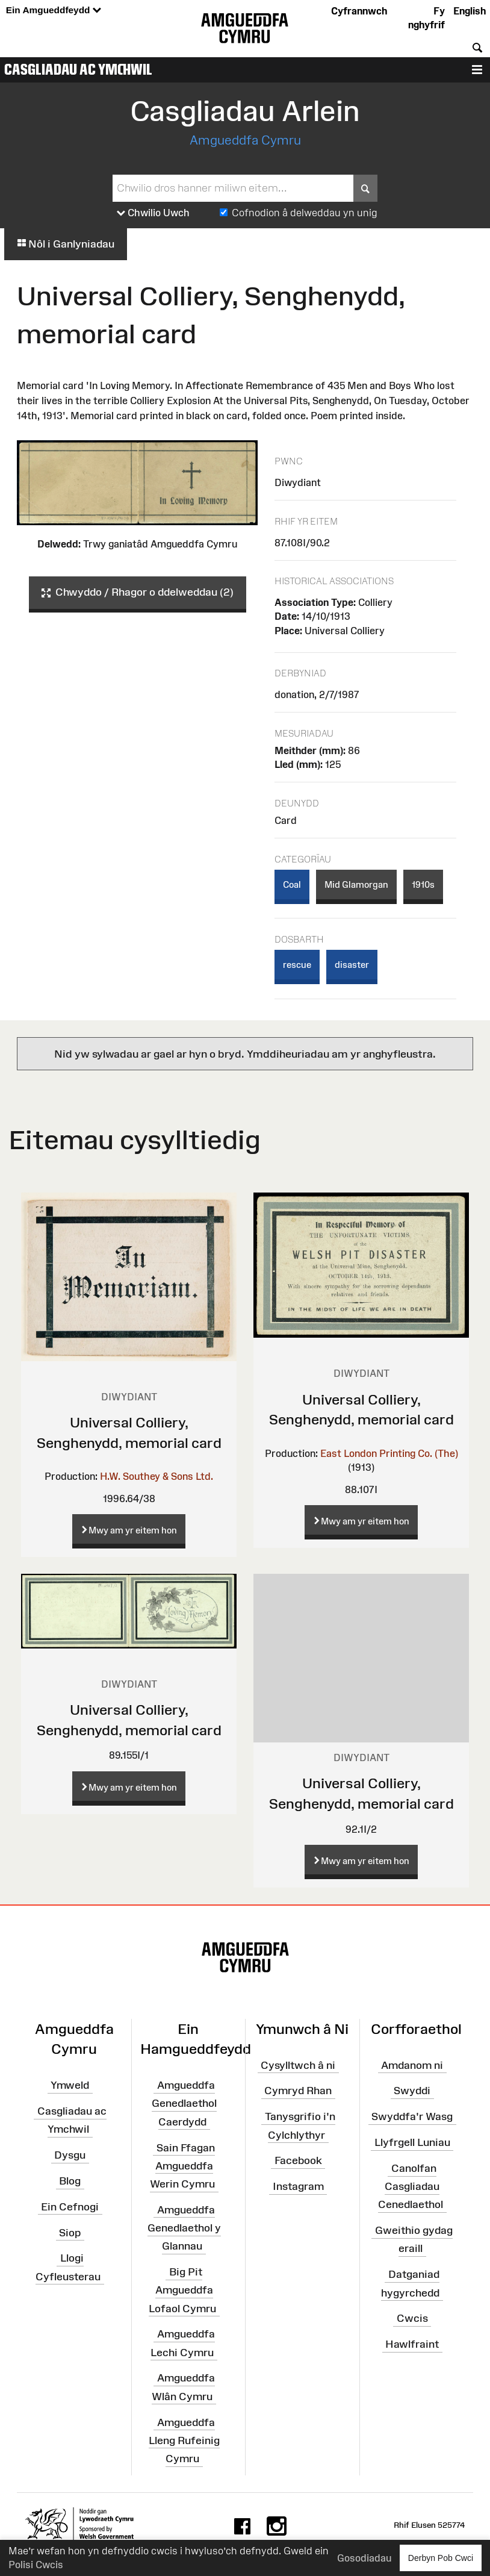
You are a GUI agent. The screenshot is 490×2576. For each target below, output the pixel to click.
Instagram (298, 2186)
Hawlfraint (412, 2344)
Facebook (298, 2160)
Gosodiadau (364, 2558)
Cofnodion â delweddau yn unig (304, 212)
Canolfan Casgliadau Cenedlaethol (410, 2186)
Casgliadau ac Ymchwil (78, 69)
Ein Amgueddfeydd (53, 10)
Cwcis (412, 2318)
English (469, 10)
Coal (292, 884)
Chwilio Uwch (153, 213)
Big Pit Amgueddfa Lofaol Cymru (182, 2290)
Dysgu (69, 2155)
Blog (70, 2181)
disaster (352, 964)
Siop (70, 2232)
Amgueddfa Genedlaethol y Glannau (184, 2228)
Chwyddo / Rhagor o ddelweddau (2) (138, 592)
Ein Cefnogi (70, 2207)
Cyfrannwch (359, 10)
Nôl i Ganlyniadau (65, 244)
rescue (297, 964)
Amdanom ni (412, 2065)
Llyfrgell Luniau (412, 2142)
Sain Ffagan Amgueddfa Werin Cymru (182, 2165)
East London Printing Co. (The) (389, 1453)
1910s (423, 884)
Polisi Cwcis (35, 2564)
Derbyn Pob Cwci (440, 2558)
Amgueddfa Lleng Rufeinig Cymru (184, 2440)
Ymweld (70, 2085)
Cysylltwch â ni (298, 2065)
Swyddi (412, 2091)
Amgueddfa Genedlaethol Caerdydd (184, 2103)
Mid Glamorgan (356, 884)
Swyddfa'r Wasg (412, 2116)
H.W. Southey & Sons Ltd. (156, 1476)
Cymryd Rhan (298, 2091)
